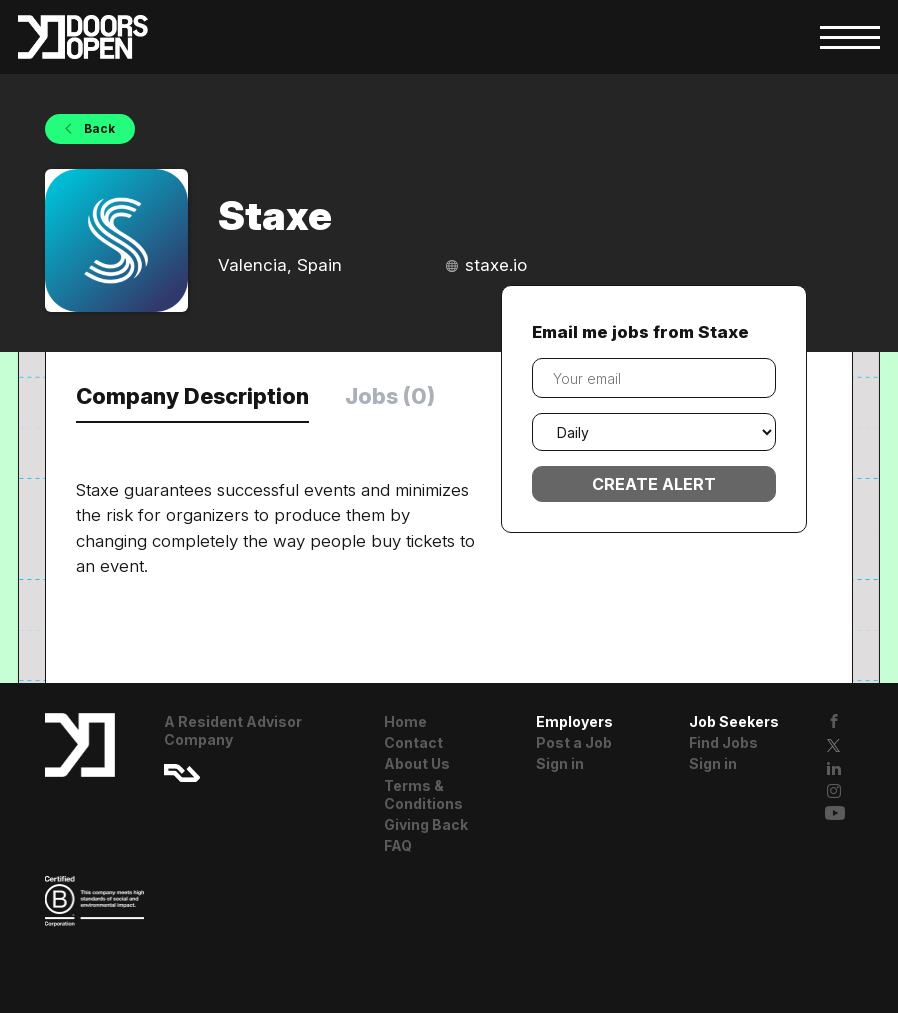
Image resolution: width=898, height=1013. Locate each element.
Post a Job (574, 742)
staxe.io (496, 265)
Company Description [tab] (192, 396)
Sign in (560, 763)
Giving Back (426, 824)
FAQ (398, 845)
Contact (413, 742)
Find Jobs (723, 742)
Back (98, 128)
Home (405, 721)
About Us (417, 763)
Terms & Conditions (423, 794)
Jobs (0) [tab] (390, 396)
